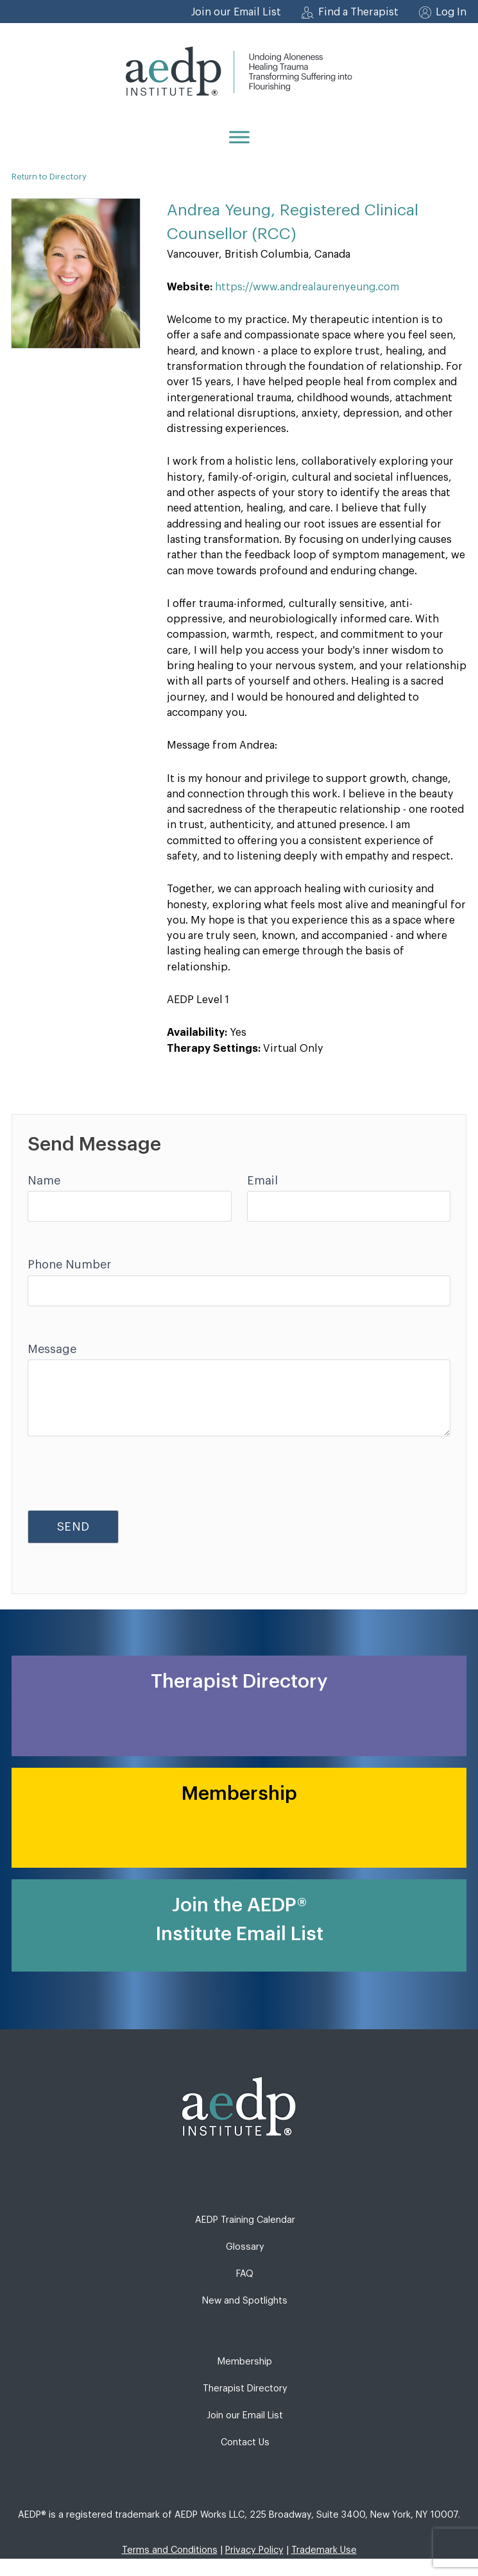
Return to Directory (49, 176)
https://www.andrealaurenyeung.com (307, 287)
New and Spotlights (244, 2301)
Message (52, 1349)
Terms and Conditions (170, 2550)
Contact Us (245, 2442)
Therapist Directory (245, 2388)
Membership (245, 2361)
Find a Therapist (358, 12)
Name (44, 1180)
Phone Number (69, 1264)
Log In (451, 12)
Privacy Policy (254, 2550)
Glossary (245, 2247)
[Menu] (239, 137)
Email (262, 1180)
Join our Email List (236, 12)
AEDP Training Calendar (245, 2220)
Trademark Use (324, 2550)
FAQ (244, 2274)
